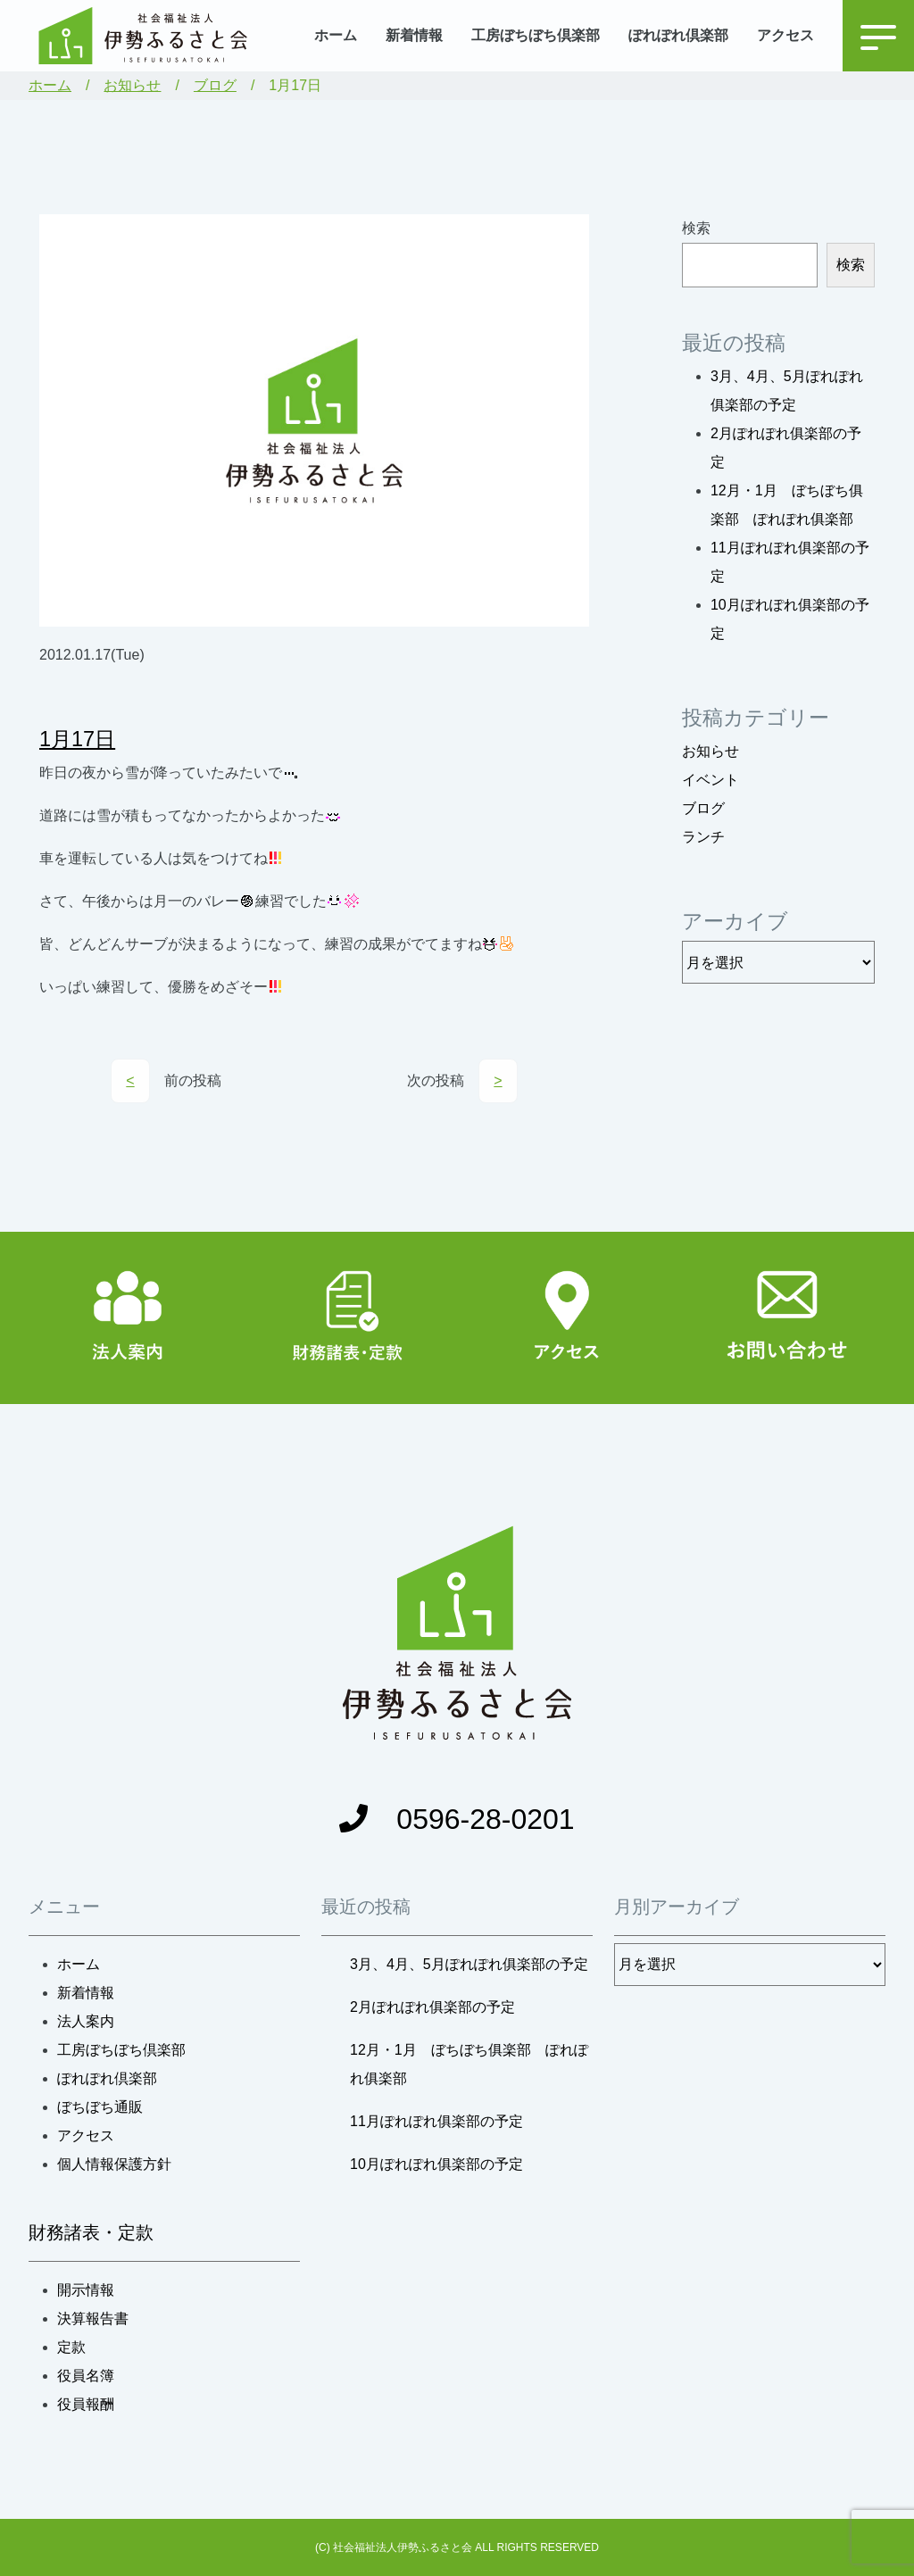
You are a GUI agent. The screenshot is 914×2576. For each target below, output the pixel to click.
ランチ (703, 836)
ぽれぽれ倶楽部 (678, 35)
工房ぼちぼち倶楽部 (535, 35)
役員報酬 (85, 2404)
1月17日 (77, 739)
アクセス (785, 35)
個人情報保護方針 (114, 2164)
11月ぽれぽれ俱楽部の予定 (436, 2121)
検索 (696, 228)
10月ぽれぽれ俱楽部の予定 (436, 2164)
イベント (710, 779)
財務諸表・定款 (91, 2232)
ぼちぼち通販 (100, 2107)
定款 (71, 2347)
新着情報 (414, 35)
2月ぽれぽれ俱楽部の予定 (432, 2007)
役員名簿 (85, 2375)
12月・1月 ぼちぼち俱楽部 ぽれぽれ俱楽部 (469, 2064)
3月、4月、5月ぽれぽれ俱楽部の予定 (469, 1964)
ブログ (215, 85)
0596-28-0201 (456, 1819)
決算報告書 (93, 2318)
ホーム (335, 35)
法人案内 (85, 2021)
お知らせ (132, 85)
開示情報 (85, 2290)
